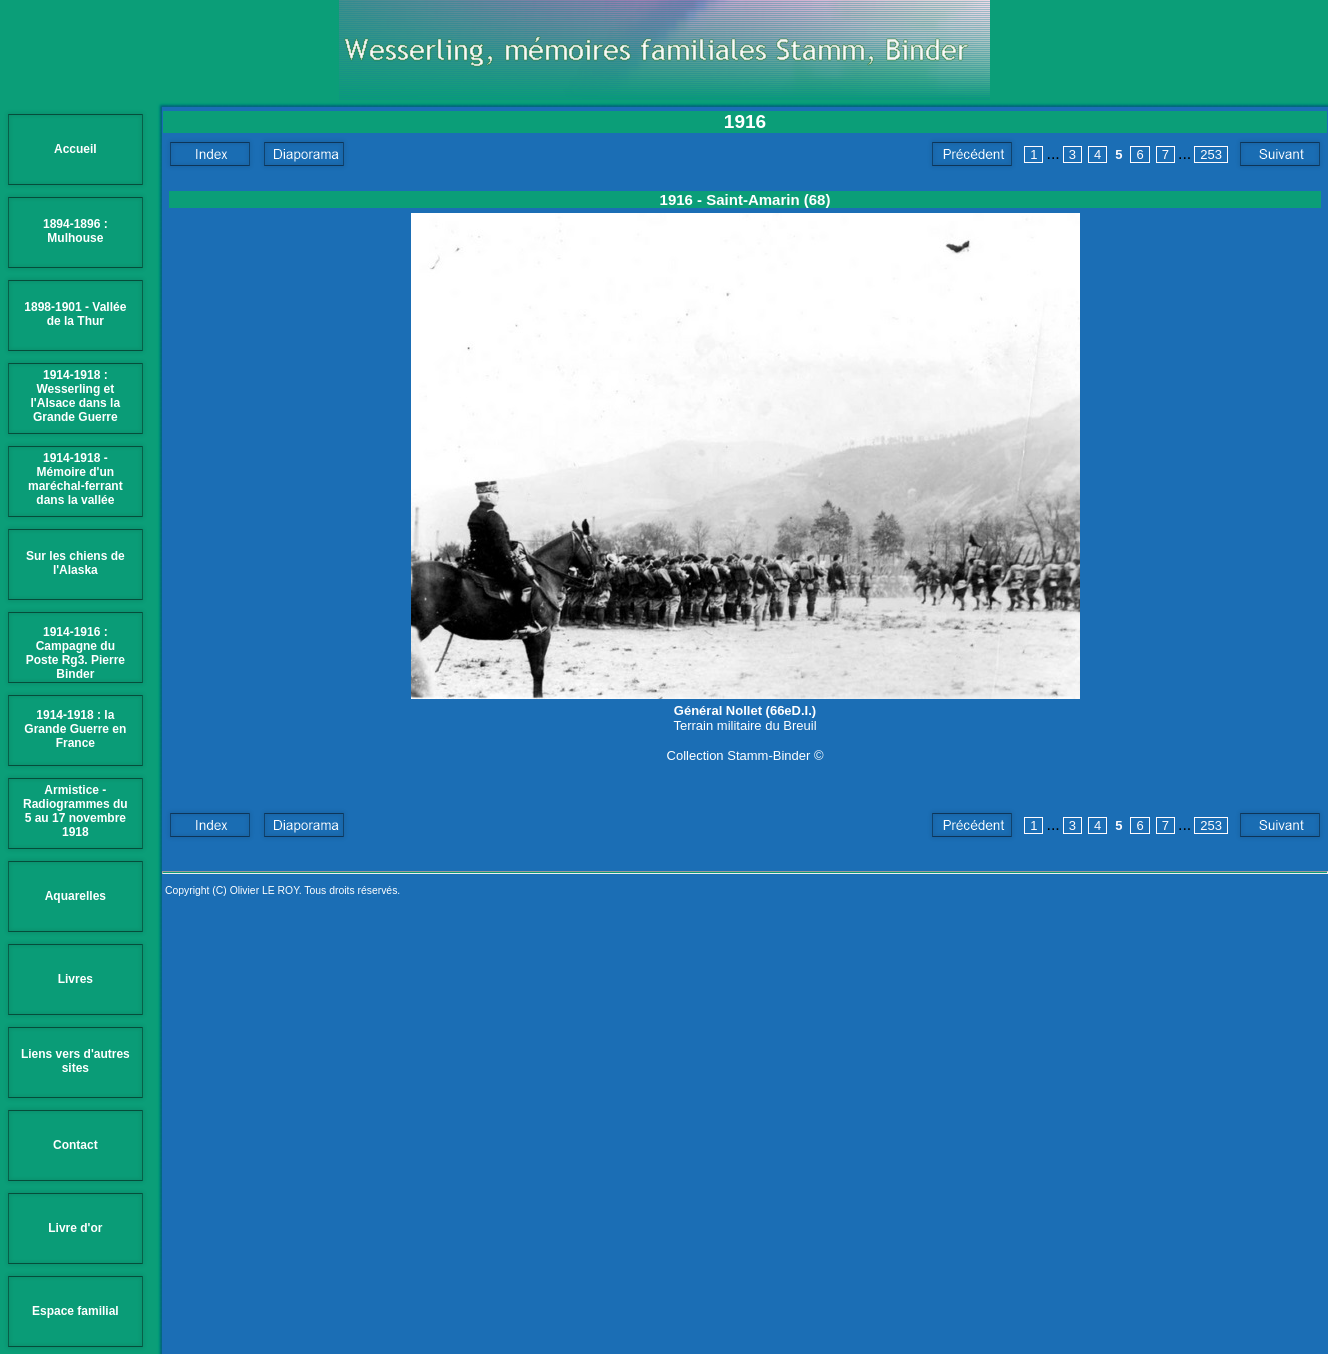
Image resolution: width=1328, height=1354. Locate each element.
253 (1211, 154)
